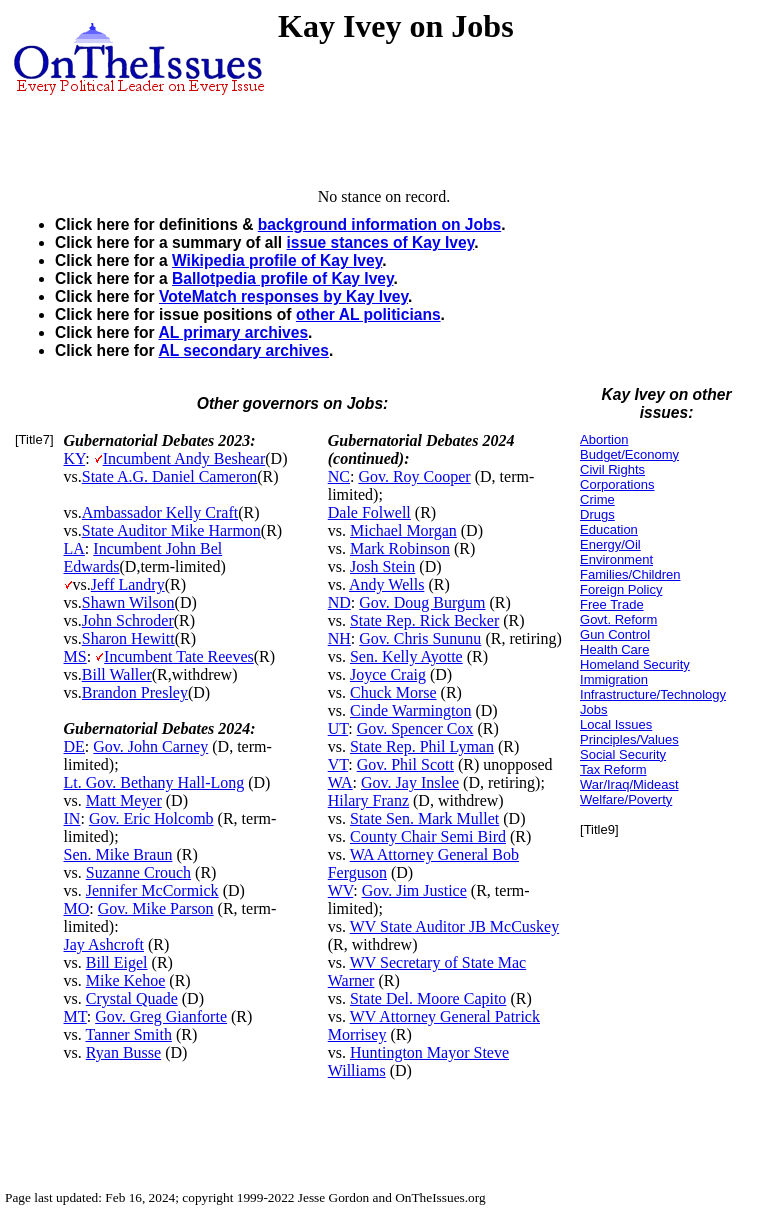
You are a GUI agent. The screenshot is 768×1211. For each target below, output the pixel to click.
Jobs (593, 709)
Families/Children (630, 574)
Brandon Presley (135, 692)
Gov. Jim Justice (414, 890)
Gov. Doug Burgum (422, 602)
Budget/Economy (629, 454)
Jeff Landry (128, 584)
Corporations (617, 484)
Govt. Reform (618, 619)
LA (74, 548)
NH (339, 638)
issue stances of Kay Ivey (380, 242)
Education (609, 529)
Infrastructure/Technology (653, 694)
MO (77, 908)
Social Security (623, 754)
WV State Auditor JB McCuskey (454, 926)
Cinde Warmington (411, 710)
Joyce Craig (388, 674)
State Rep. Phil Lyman (422, 746)
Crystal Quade (132, 998)
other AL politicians (368, 314)
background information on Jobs (379, 224)
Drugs (597, 514)
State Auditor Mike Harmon (171, 530)
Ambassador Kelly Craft (160, 512)
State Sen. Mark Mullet (424, 818)
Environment (616, 559)
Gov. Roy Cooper (414, 476)
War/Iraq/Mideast (629, 784)
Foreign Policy (621, 589)
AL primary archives (233, 332)
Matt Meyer (124, 800)
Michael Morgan (403, 530)
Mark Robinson (400, 548)
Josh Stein (382, 566)
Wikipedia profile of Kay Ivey (277, 260)
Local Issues (616, 724)
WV (340, 890)
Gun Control (615, 634)
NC (339, 476)
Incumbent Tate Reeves (179, 656)
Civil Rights (612, 469)
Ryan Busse (123, 1052)
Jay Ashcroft (104, 944)
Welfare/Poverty (626, 799)
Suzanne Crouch (138, 872)
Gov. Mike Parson (156, 908)
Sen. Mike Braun (118, 854)
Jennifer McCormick (152, 890)
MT (75, 1016)
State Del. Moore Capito (428, 998)
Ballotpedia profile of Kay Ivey (283, 278)
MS (75, 656)
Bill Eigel (117, 962)
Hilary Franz (368, 800)
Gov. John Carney (150, 746)
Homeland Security (635, 664)
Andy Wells (386, 584)
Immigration (614, 679)
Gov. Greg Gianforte (161, 1016)
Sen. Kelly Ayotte (406, 656)
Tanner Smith (128, 1034)
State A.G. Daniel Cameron (170, 476)
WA (340, 782)
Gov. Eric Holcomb (151, 818)
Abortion (604, 439)
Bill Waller (117, 674)
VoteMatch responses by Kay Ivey (283, 296)
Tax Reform (613, 769)
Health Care (614, 649)
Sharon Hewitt (128, 638)
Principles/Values (629, 739)
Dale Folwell (369, 512)
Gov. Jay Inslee (410, 782)
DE (74, 746)
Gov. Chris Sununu (420, 638)
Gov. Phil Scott (405, 764)
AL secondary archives (243, 350)
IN (72, 818)
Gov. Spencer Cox (415, 728)
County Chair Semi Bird (428, 836)
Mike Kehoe (126, 980)
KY (75, 458)
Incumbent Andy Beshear (184, 458)
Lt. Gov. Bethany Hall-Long (154, 782)
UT (338, 728)
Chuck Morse (393, 692)
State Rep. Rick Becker (424, 620)
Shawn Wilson (128, 602)
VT (338, 764)
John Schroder (128, 620)
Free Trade (612, 604)
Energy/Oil (610, 544)
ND (339, 602)
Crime (597, 499)
